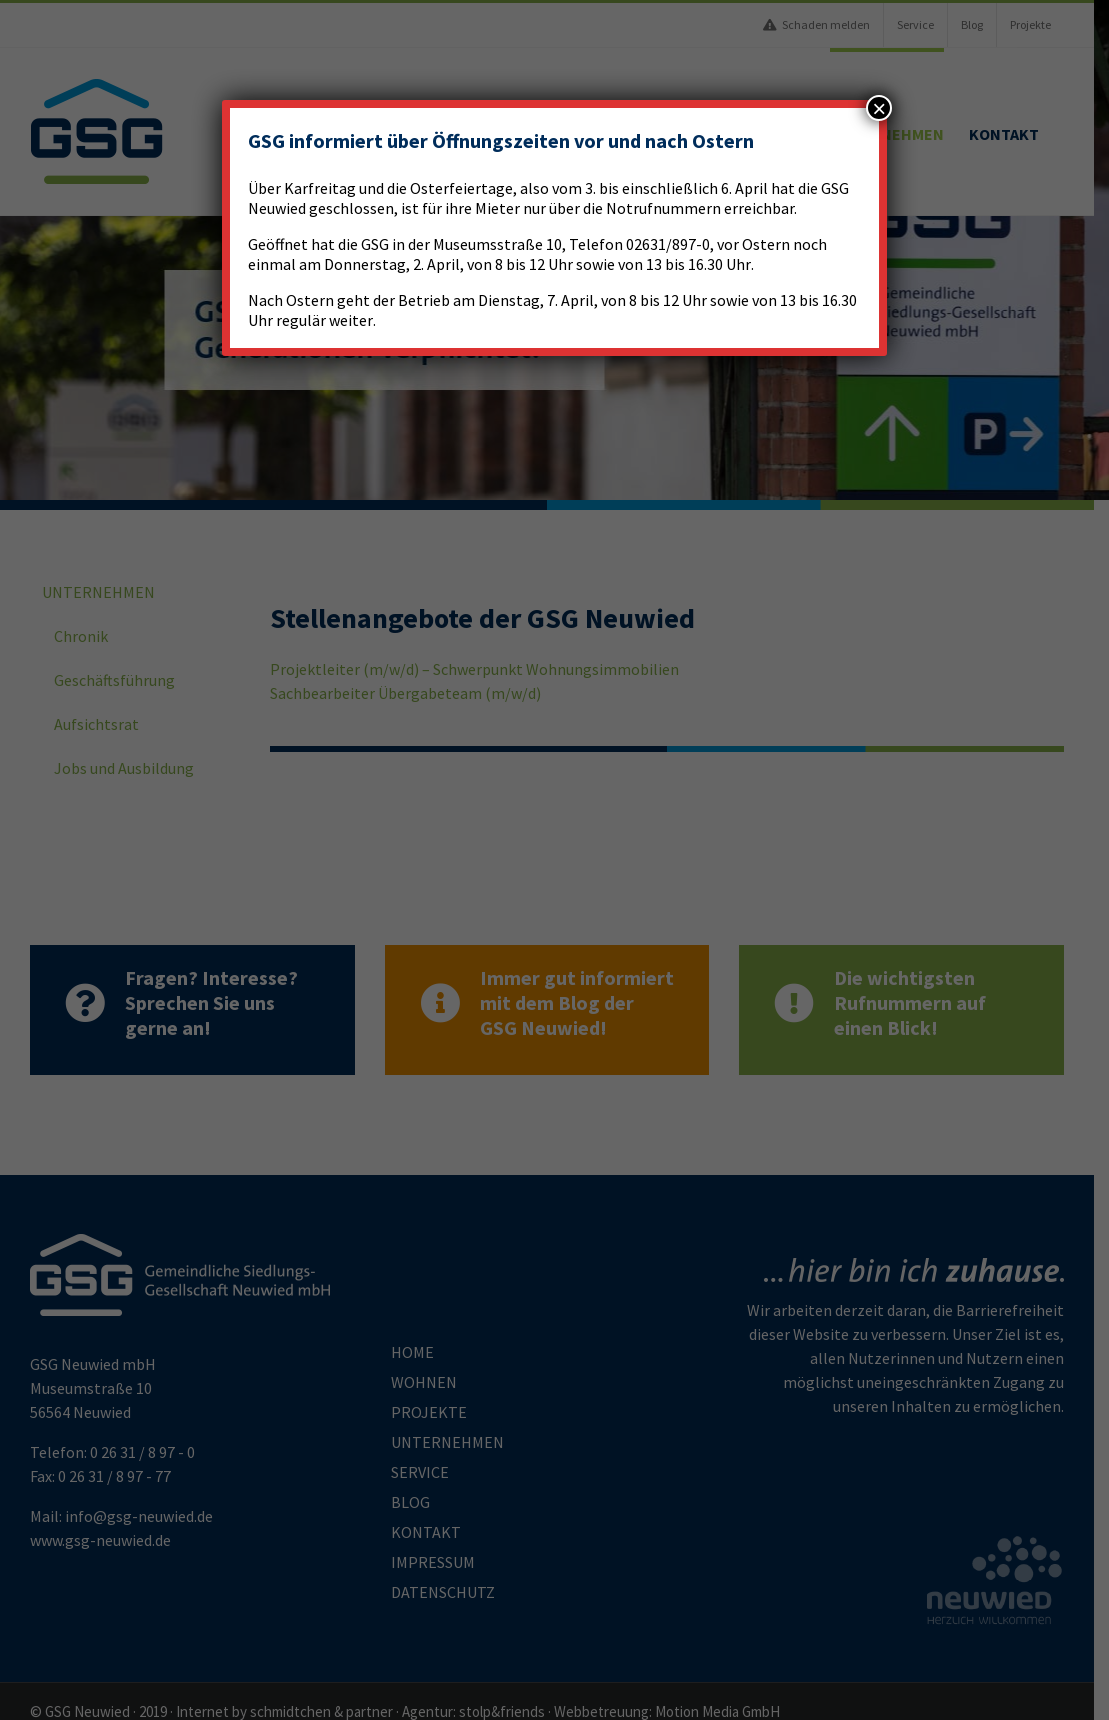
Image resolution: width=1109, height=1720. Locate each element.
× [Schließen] (879, 108)
